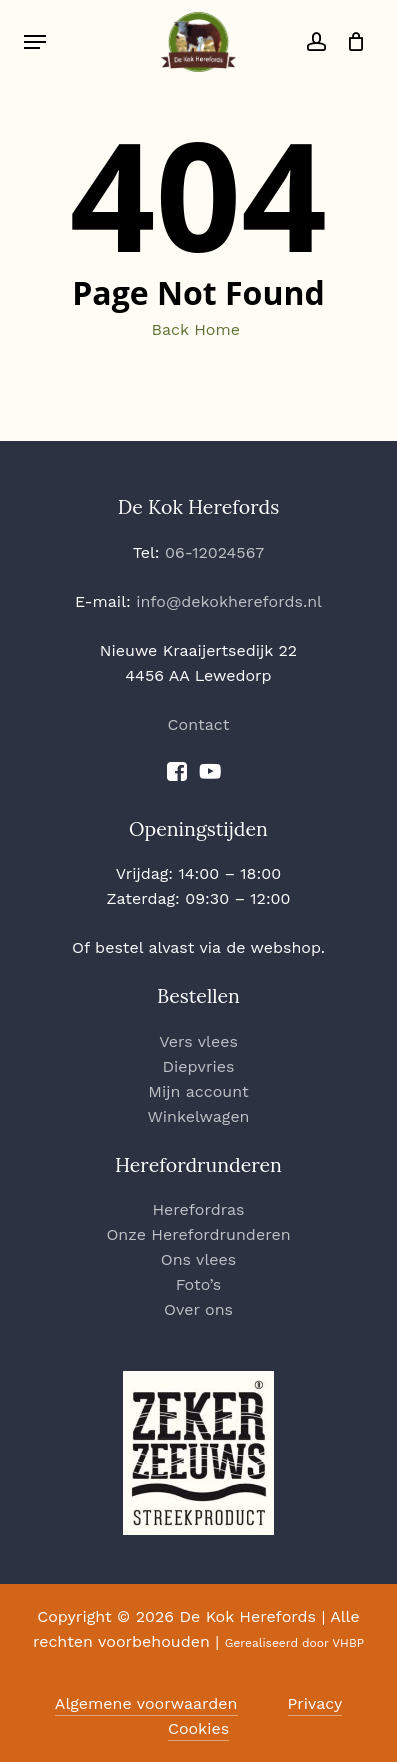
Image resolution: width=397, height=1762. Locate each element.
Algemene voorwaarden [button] (146, 1703)
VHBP (348, 1643)
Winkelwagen (198, 1116)
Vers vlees (198, 1041)
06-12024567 (214, 552)
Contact (199, 724)
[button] (35, 42)
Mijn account (198, 1091)
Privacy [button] (315, 1703)
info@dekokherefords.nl (229, 601)
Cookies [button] (198, 1728)
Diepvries (199, 1066)
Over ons (198, 1309)
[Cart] (350, 42)
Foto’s (199, 1284)
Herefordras (198, 1209)
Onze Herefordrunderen (198, 1234)
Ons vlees (198, 1259)
